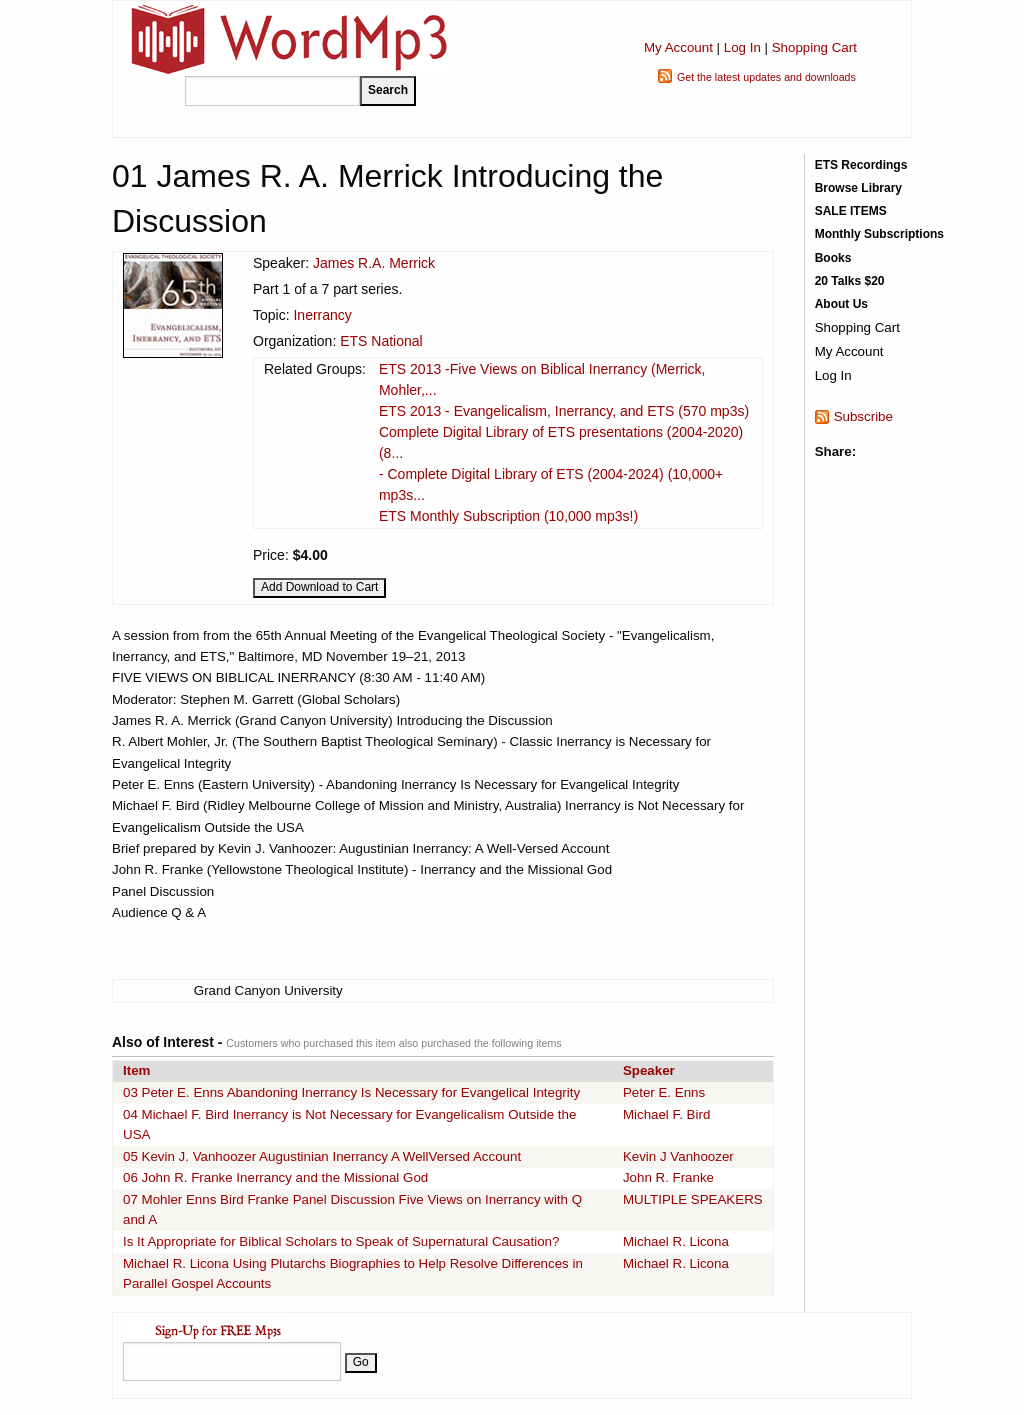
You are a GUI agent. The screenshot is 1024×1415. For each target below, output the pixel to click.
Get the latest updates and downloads (766, 77)
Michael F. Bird (666, 1114)
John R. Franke (668, 1177)
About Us (841, 304)
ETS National (381, 341)
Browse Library (858, 188)
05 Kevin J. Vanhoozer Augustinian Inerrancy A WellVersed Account (322, 1156)
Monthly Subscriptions (879, 234)
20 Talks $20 (850, 281)
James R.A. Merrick (374, 263)
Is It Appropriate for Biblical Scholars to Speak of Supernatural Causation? (341, 1241)
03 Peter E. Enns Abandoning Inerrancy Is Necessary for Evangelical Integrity (351, 1092)
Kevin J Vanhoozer (678, 1156)
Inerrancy (322, 315)
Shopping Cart (814, 47)
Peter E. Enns (664, 1092)
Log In (742, 47)
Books (833, 258)
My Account (678, 47)
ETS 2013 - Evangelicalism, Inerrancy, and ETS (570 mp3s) (564, 411)
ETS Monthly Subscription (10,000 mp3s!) (508, 516)
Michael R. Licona (676, 1241)
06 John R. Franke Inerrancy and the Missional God (275, 1177)
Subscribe (863, 416)
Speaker (649, 1070)
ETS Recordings (861, 165)
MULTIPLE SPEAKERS (693, 1199)
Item (136, 1070)
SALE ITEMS (851, 211)
